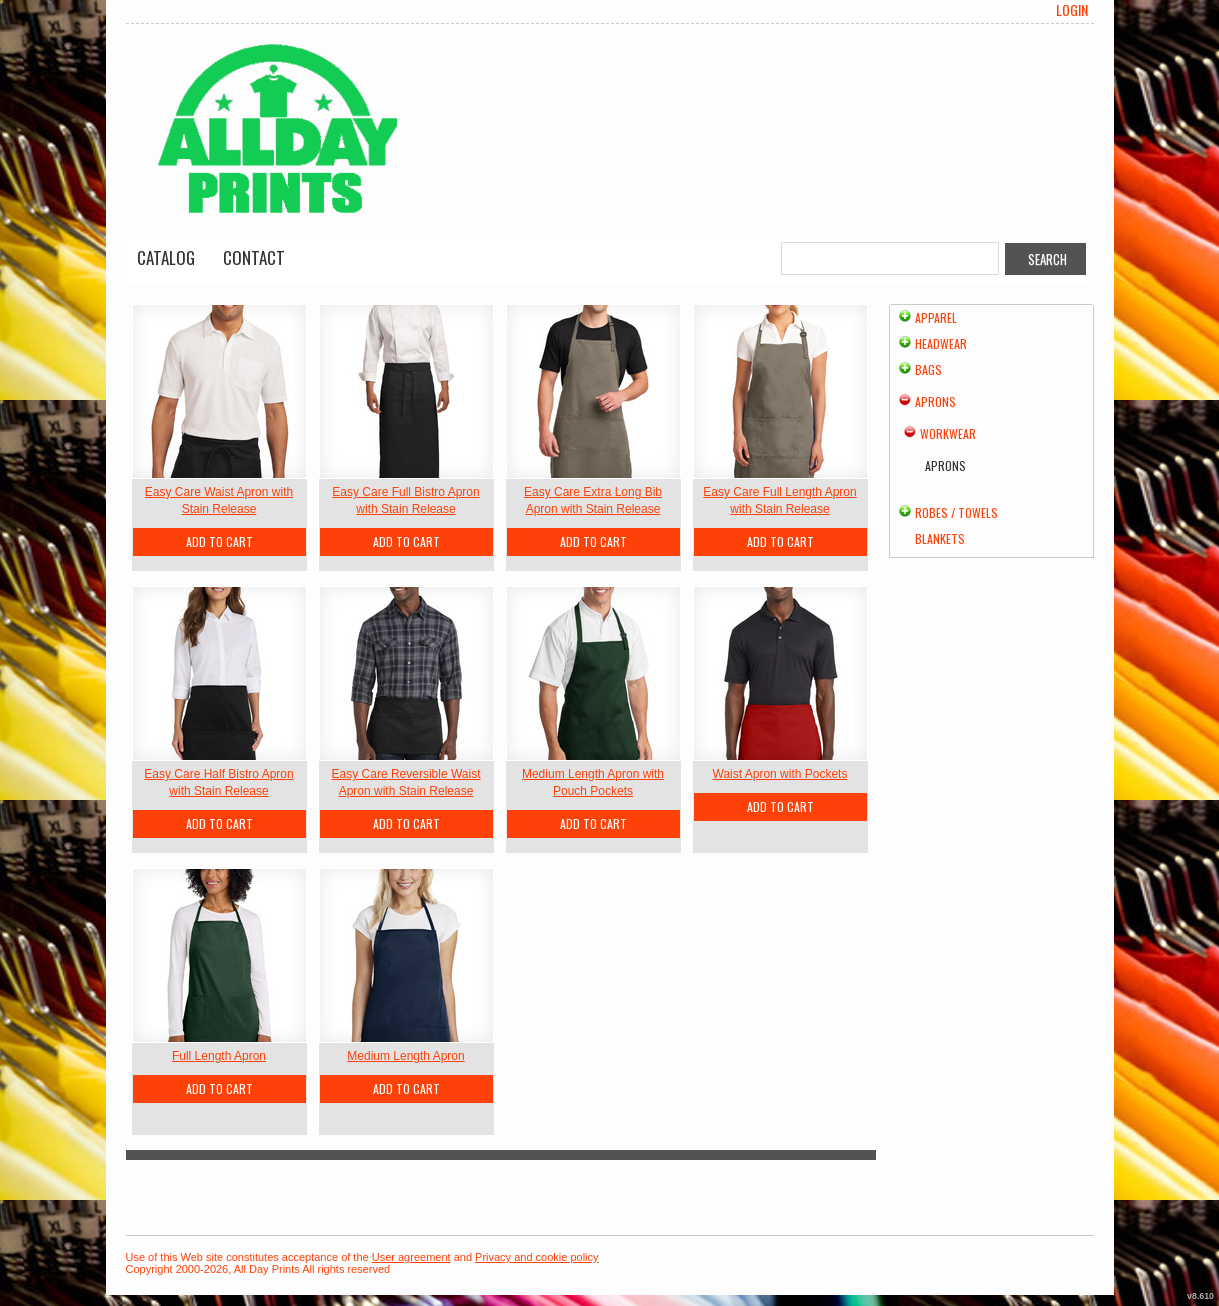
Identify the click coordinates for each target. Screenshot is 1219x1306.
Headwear (941, 343)
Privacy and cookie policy (537, 1257)
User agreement (411, 1257)
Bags (928, 369)
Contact (254, 257)
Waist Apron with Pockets (780, 774)
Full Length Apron (219, 1056)
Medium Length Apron (405, 1056)
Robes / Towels (956, 512)
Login (1072, 10)
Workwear (948, 433)
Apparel (936, 317)
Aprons (935, 401)
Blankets (940, 538)
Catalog (166, 257)
